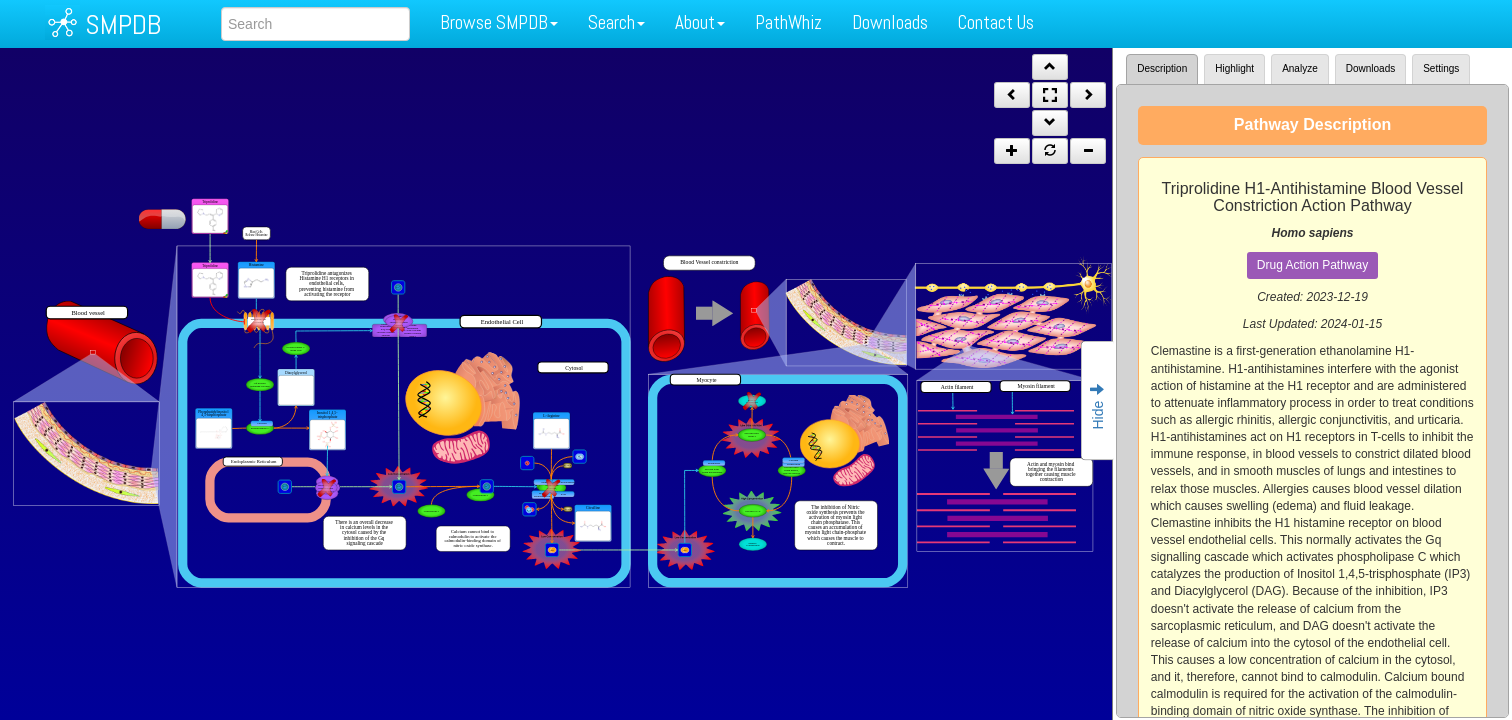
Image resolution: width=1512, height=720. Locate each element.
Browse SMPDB (499, 22)
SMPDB (123, 24)
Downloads (890, 22)
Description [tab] (1162, 68)
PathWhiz (788, 22)
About (700, 22)
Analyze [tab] (1300, 68)
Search (616, 22)
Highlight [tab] (1234, 68)
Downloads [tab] (1370, 68)
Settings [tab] (1441, 68)
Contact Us (996, 22)
